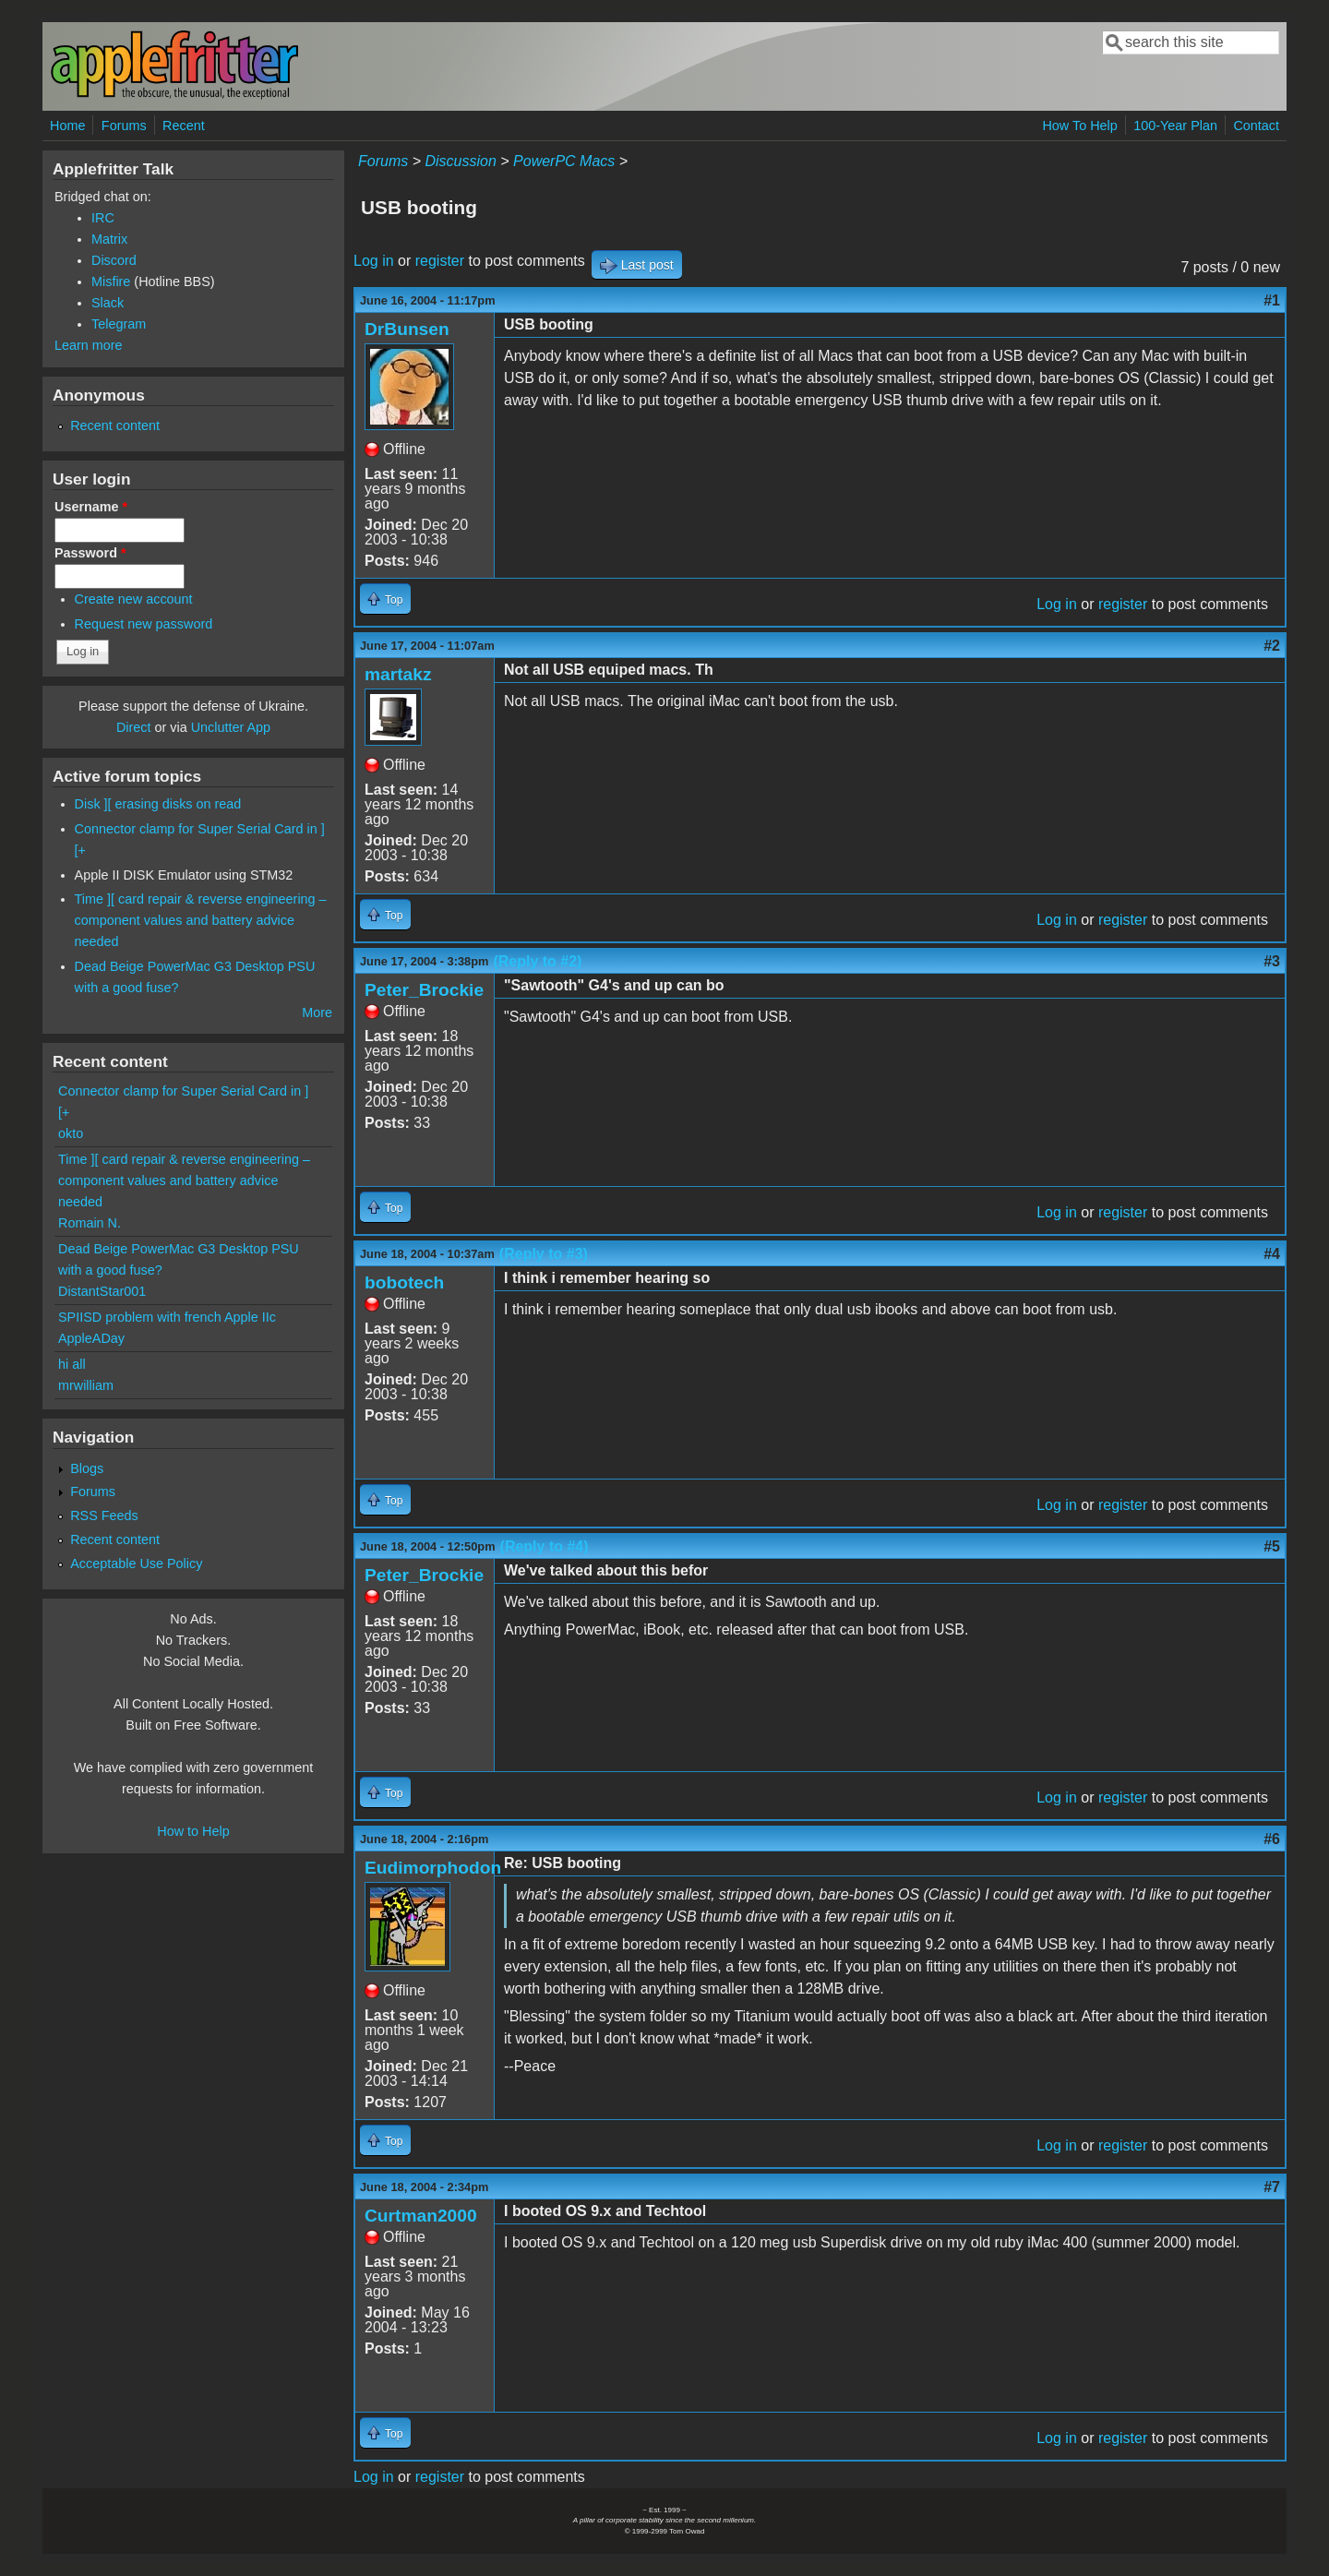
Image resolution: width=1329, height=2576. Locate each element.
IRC (102, 217)
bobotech (404, 1282)
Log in (373, 261)
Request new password (144, 624)
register (439, 261)
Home (67, 125)
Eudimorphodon (433, 1867)
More (317, 1012)
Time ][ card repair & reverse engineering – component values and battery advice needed (201, 920)
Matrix (109, 239)
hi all (72, 1364)
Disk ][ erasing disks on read (158, 804)
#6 (1271, 1839)
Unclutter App (230, 727)
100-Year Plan (1175, 125)
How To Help (1079, 125)
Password (90, 552)
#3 (1271, 961)
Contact (1256, 125)
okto (70, 1133)
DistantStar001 (102, 1291)
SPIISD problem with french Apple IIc (167, 1317)
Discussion (460, 161)
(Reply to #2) (537, 961)
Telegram (118, 324)
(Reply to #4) (544, 1546)
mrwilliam (86, 1385)
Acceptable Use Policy (136, 1563)
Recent (183, 125)
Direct (133, 727)
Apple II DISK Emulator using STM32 (184, 875)
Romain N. (89, 1223)
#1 (1271, 300)
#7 (1271, 2187)
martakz (398, 674)
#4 (1271, 1254)
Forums (124, 125)
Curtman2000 (421, 2215)
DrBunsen (407, 329)
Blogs (86, 1468)
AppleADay (91, 1338)
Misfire (110, 281)
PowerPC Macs (564, 161)
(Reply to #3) (543, 1254)
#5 (1271, 1546)
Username (90, 506)
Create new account (134, 599)
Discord (114, 260)
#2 (1271, 645)
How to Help (193, 1831)
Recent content (115, 425)
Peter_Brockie (424, 990)
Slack (107, 302)
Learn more (88, 345)
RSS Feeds (104, 1515)
